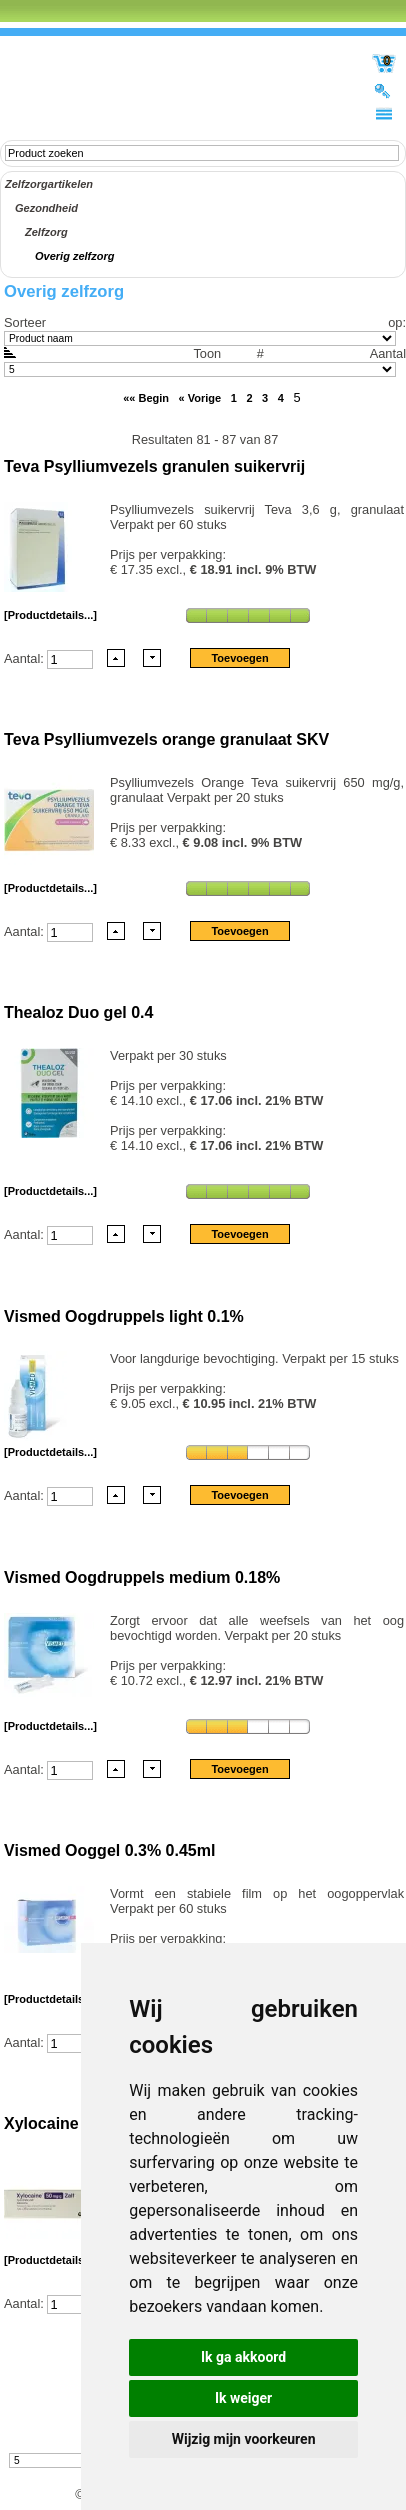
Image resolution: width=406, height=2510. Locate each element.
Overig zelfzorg (74, 256)
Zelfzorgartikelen (49, 184)
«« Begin (146, 398)
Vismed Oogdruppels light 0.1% (124, 1316)
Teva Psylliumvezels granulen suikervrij (154, 466)
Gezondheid (46, 208)
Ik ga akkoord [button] (243, 2357)
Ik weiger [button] (243, 2398)
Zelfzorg (46, 232)
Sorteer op (203, 322)
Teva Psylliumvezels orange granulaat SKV (166, 739)
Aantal (205, 361)
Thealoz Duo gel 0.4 (78, 1012)
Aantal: (25, 657)
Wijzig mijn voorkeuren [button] (244, 2439)
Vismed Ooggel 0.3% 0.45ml (109, 1850)
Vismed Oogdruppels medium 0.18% (142, 1577)
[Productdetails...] (50, 615)
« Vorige (200, 398)
